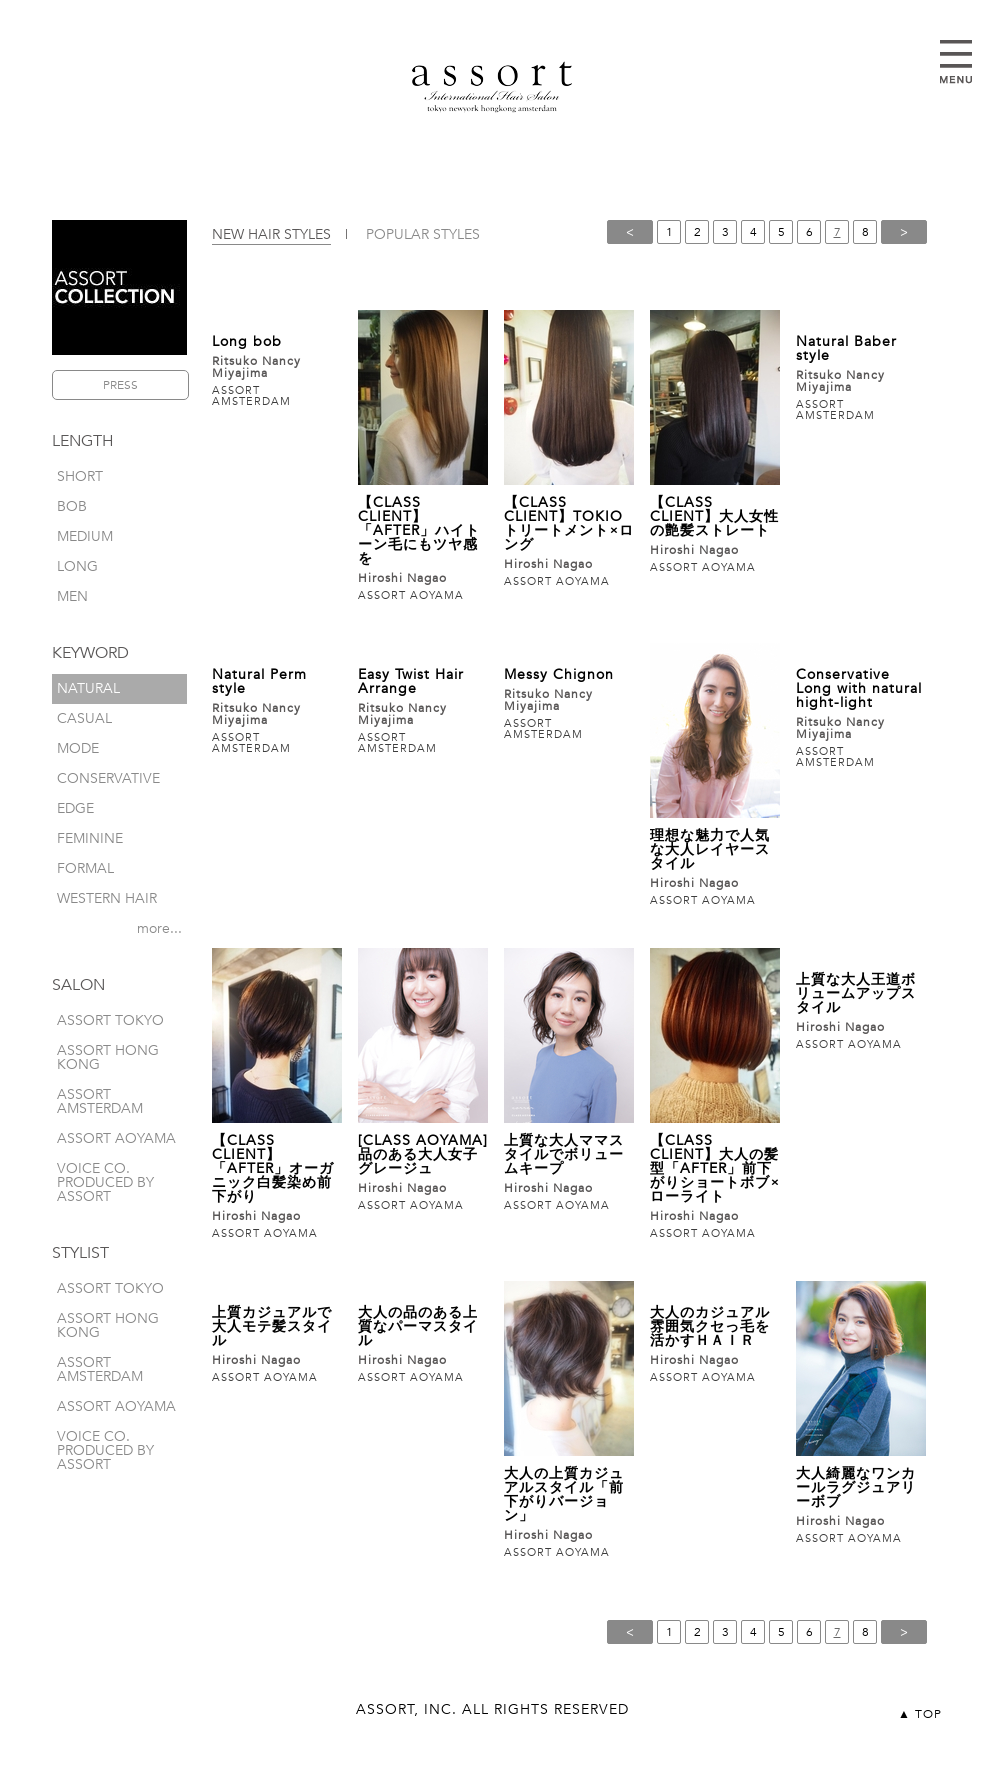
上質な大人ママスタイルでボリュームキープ (564, 1154)
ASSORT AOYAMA (116, 1138)
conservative (108, 778)
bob (72, 506)
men (72, 596)
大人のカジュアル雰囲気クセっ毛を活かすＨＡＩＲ (710, 1326)
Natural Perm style (259, 681)
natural (88, 688)
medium (85, 536)
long (77, 566)
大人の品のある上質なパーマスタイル (418, 1326)
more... (159, 928)
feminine (90, 838)
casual (84, 718)
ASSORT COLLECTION (119, 287)
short (80, 476)
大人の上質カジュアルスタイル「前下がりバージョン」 (564, 1494)
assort (492, 87)
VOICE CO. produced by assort (105, 1182)
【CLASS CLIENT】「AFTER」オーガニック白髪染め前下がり (273, 1168)
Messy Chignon (559, 674)
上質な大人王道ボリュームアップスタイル (856, 993)
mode (78, 748)
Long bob (247, 341)
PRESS (120, 385)
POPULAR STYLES (423, 234)
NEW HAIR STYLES (271, 234)
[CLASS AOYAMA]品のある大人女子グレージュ (423, 1154)
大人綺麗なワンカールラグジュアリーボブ (856, 1487)
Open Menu (956, 62)
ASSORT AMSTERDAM (100, 1101)
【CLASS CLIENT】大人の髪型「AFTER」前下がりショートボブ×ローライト (715, 1168)
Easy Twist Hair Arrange (411, 681)
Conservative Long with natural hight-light (859, 688)
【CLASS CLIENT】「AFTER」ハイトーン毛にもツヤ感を (419, 530)
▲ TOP (920, 1714)
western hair (107, 898)
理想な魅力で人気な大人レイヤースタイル (710, 849)
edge (75, 808)
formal (85, 868)
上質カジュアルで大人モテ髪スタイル (272, 1326)
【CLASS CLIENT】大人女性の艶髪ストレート (714, 516)
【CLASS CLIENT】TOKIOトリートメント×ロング (569, 523)
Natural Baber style (846, 348)
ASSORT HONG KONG (108, 1057)
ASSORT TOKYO (110, 1020)
